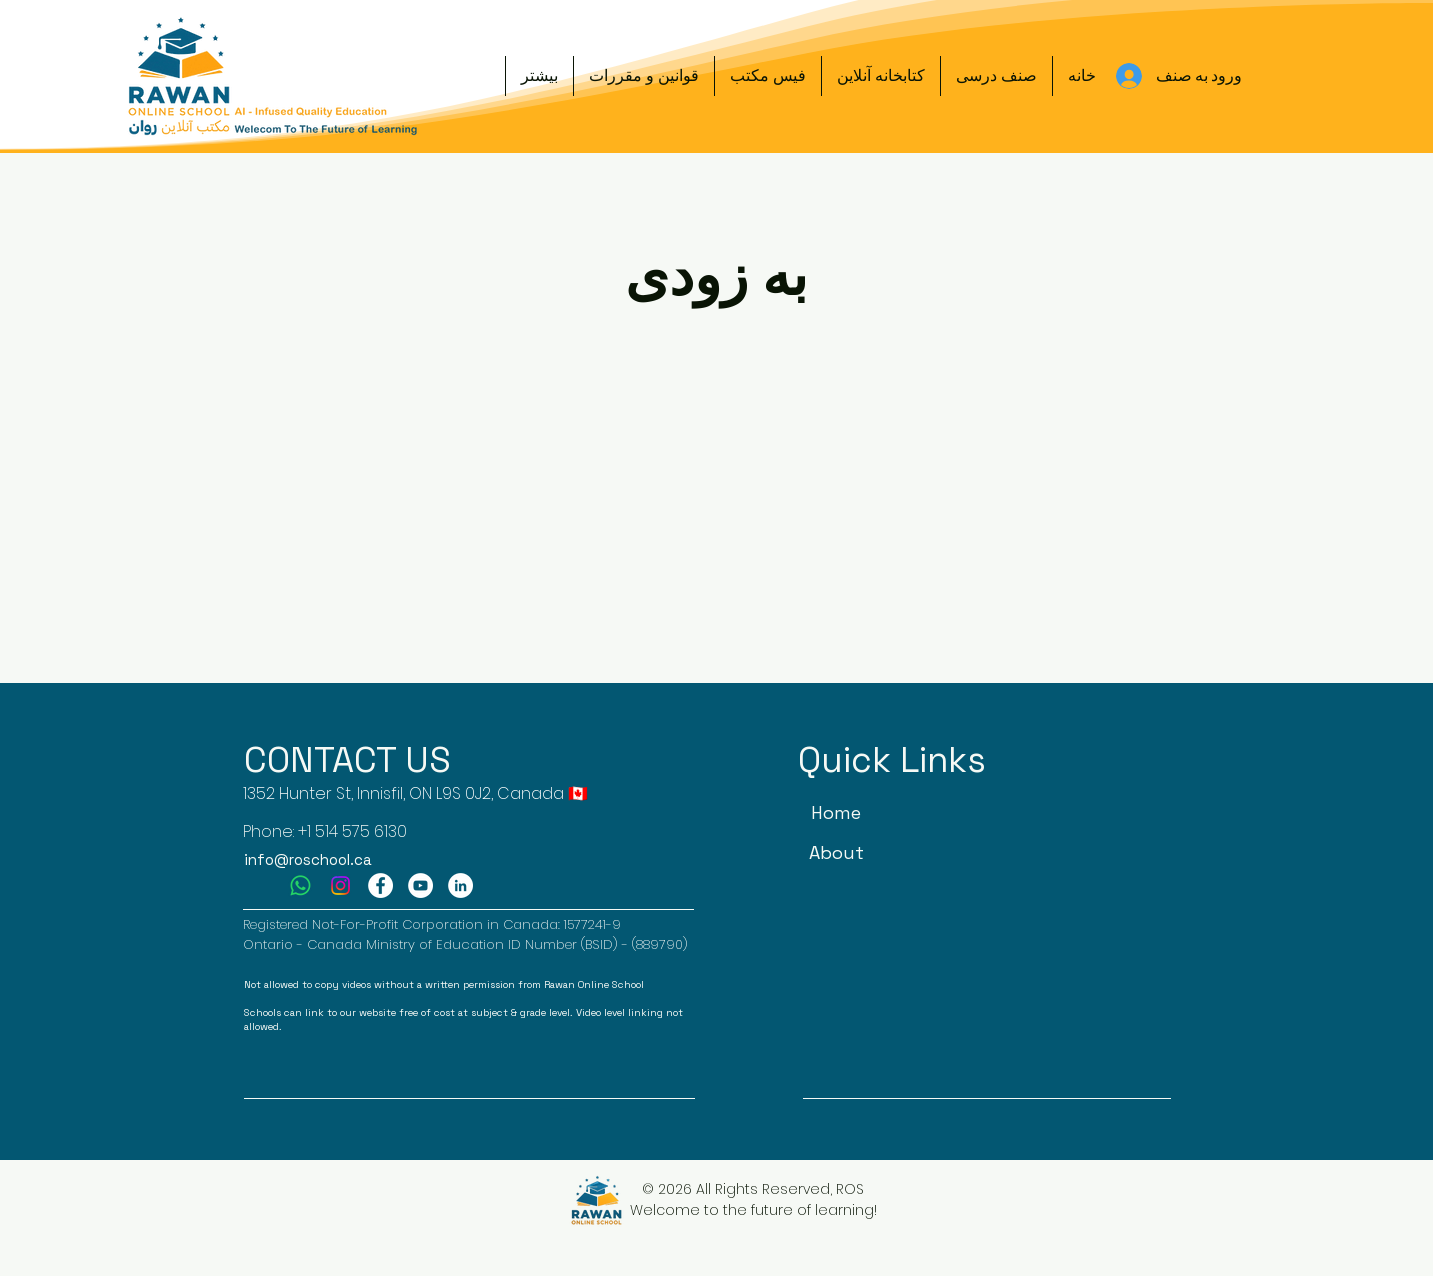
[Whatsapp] (300, 885)
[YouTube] (420, 885)
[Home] (836, 813)
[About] (836, 853)
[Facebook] (380, 885)
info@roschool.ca (308, 859)
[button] (996, 76)
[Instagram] (340, 885)
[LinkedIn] (460, 885)
